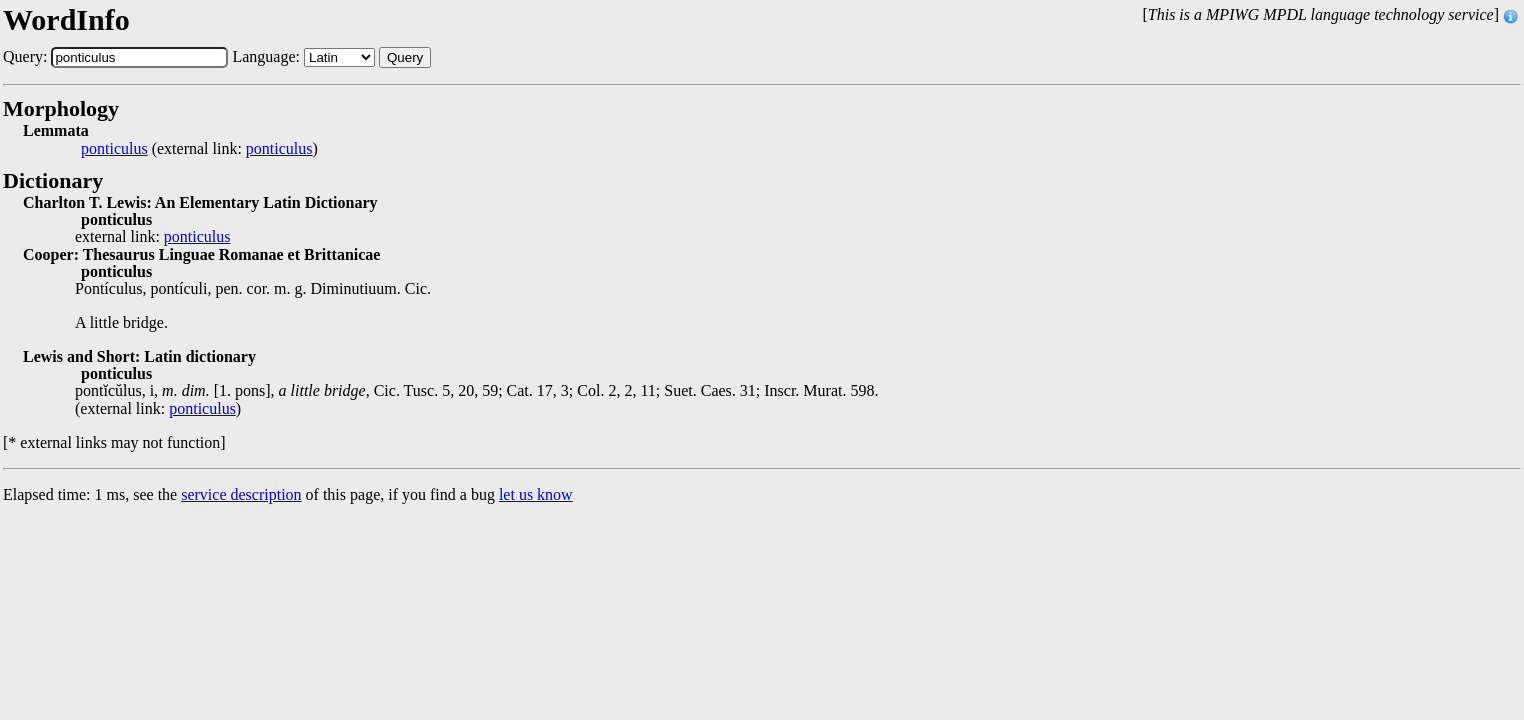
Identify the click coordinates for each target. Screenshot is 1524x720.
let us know (536, 494)
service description (241, 494)
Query (405, 57)
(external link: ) (199, 149)
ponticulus (114, 149)
